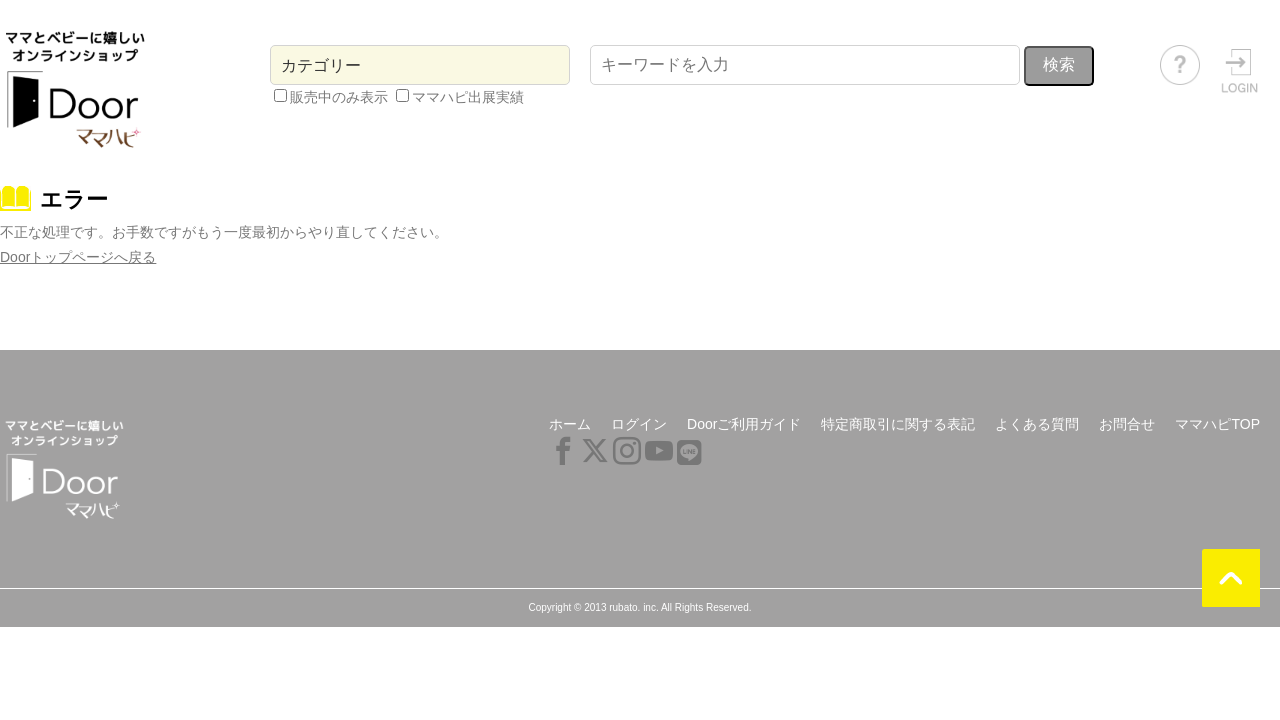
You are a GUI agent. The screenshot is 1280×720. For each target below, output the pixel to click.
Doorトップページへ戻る (78, 257)
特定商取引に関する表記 (898, 424)
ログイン (639, 424)
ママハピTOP (1217, 424)
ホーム (570, 424)
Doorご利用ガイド (744, 424)
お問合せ (1127, 424)
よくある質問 (1037, 424)
